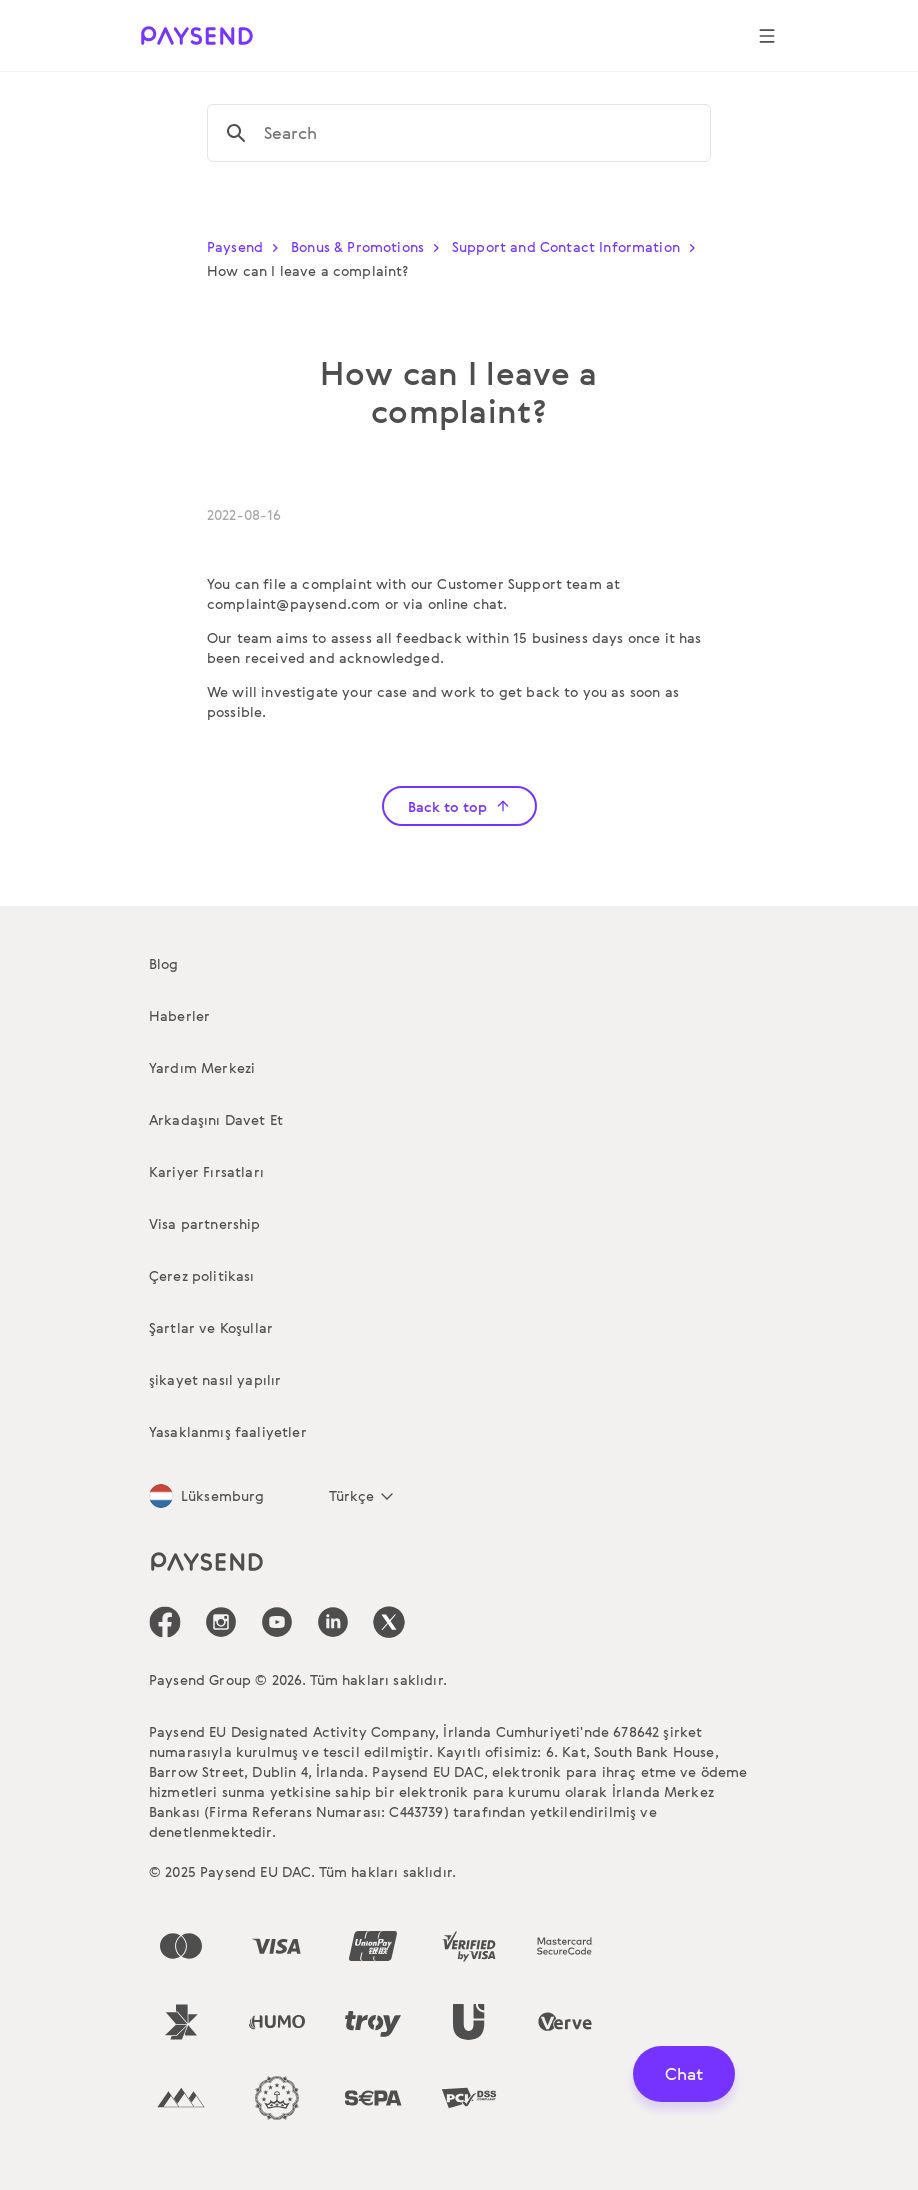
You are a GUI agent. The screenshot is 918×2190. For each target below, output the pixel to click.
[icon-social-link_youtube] (277, 1622)
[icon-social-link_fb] (165, 1622)
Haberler (179, 1015)
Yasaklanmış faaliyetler (228, 1431)
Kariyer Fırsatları (206, 1171)
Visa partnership (205, 1223)
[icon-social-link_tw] (389, 1622)
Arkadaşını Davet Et (216, 1119)
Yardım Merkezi (202, 1067)
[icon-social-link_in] (221, 1622)
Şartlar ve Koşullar (211, 1327)
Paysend (247, 246)
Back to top (459, 806)
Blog (164, 963)
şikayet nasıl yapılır (215, 1379)
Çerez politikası (202, 1275)
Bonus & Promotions (369, 246)
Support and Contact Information (578, 246)
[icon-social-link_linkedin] (333, 1622)
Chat (684, 2073)
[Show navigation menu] (767, 36)
